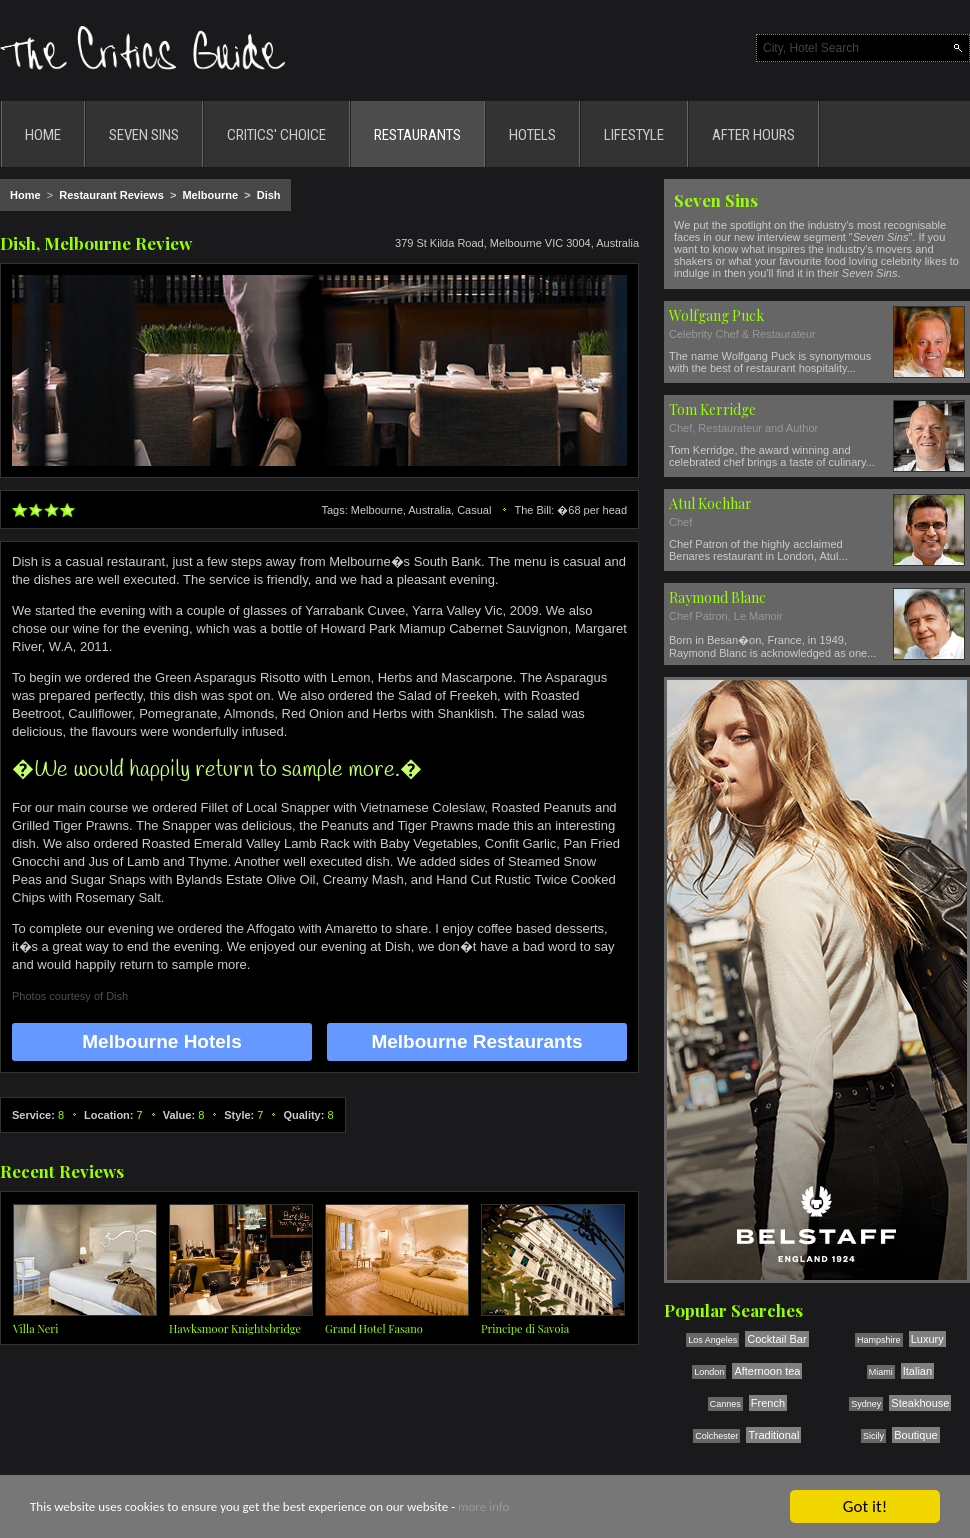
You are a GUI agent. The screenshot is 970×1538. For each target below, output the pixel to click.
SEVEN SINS (144, 135)
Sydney (866, 1404)
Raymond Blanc (717, 597)
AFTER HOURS (753, 135)
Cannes (725, 1404)
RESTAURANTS (417, 135)
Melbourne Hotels (161, 1041)
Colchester (716, 1436)
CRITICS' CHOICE (276, 135)
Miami (881, 1372)
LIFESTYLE (634, 135)
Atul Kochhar (710, 503)
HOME (43, 135)
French (768, 1403)
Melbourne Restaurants (476, 1041)
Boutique (915, 1435)
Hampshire (879, 1340)
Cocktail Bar (776, 1339)
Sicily (873, 1436)
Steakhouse (920, 1403)
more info (483, 1507)
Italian (917, 1371)
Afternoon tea (767, 1371)
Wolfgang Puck (716, 315)
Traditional (773, 1435)
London (709, 1372)
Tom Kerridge (712, 409)
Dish (269, 195)
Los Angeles (712, 1340)
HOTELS (532, 135)
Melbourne (210, 195)
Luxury (927, 1339)
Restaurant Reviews (111, 195)
